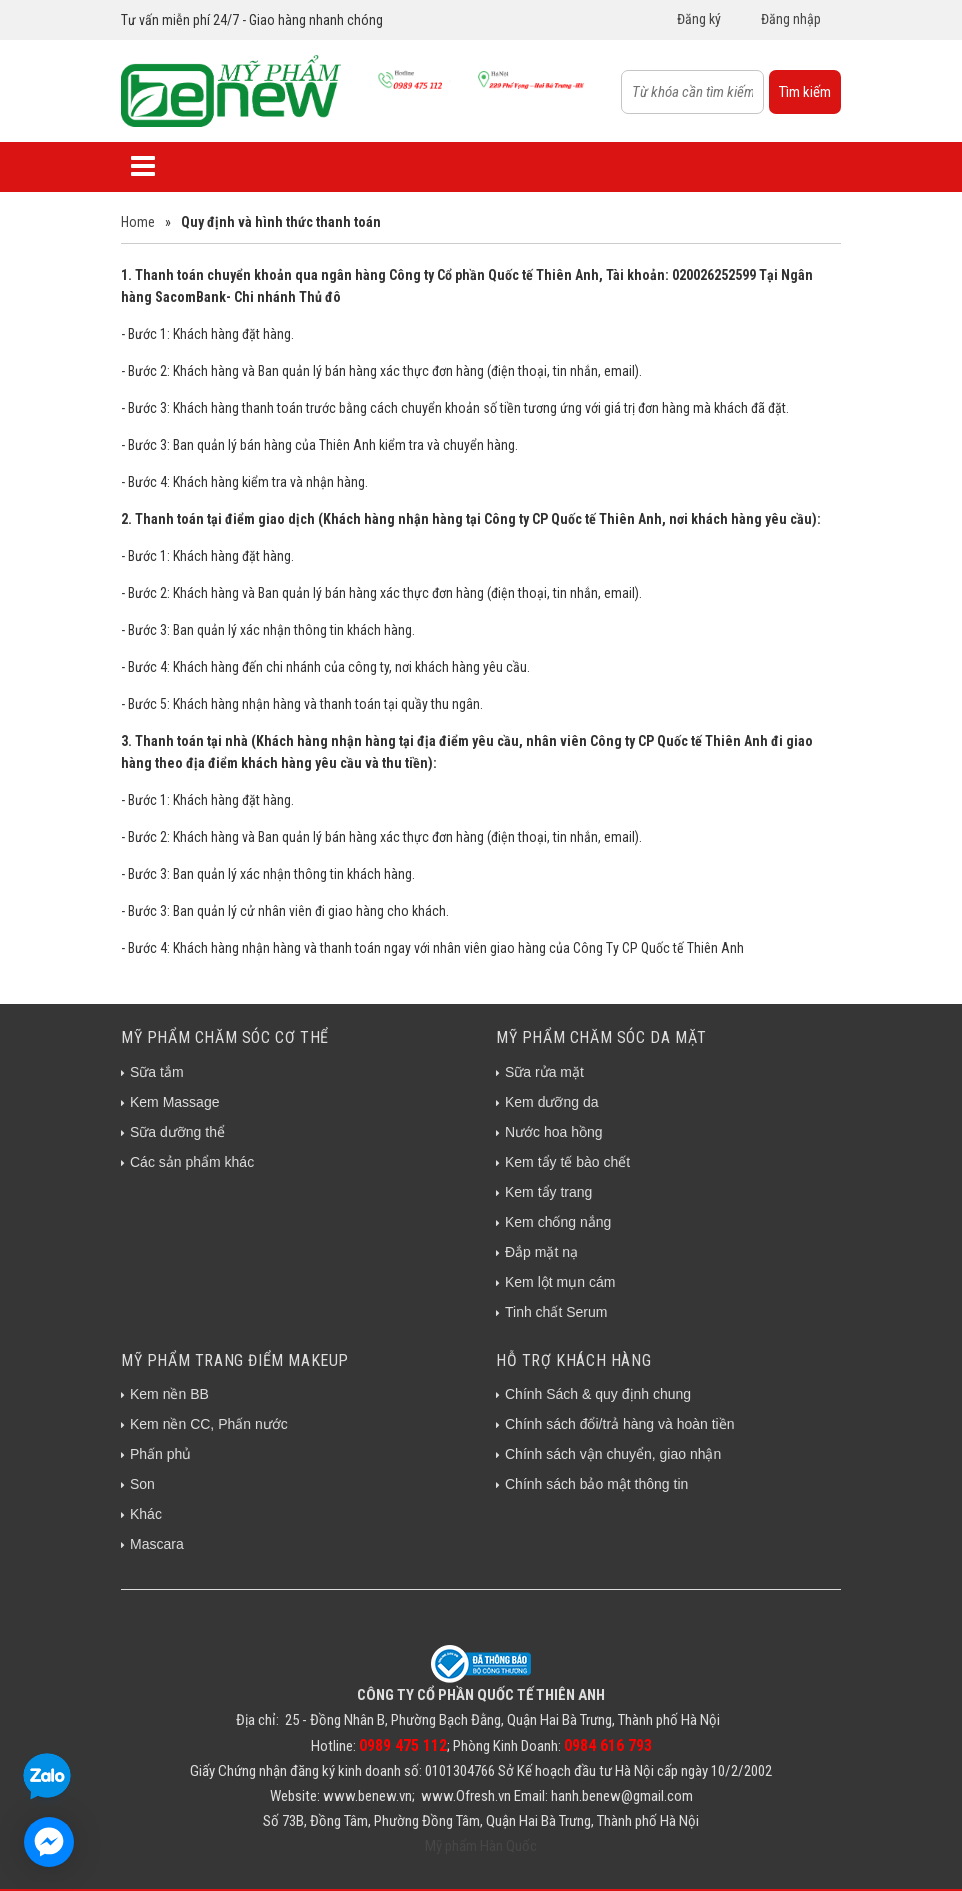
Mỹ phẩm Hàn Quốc (481, 1846)
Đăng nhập (791, 19)
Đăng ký (699, 19)
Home (138, 222)
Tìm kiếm (805, 92)
